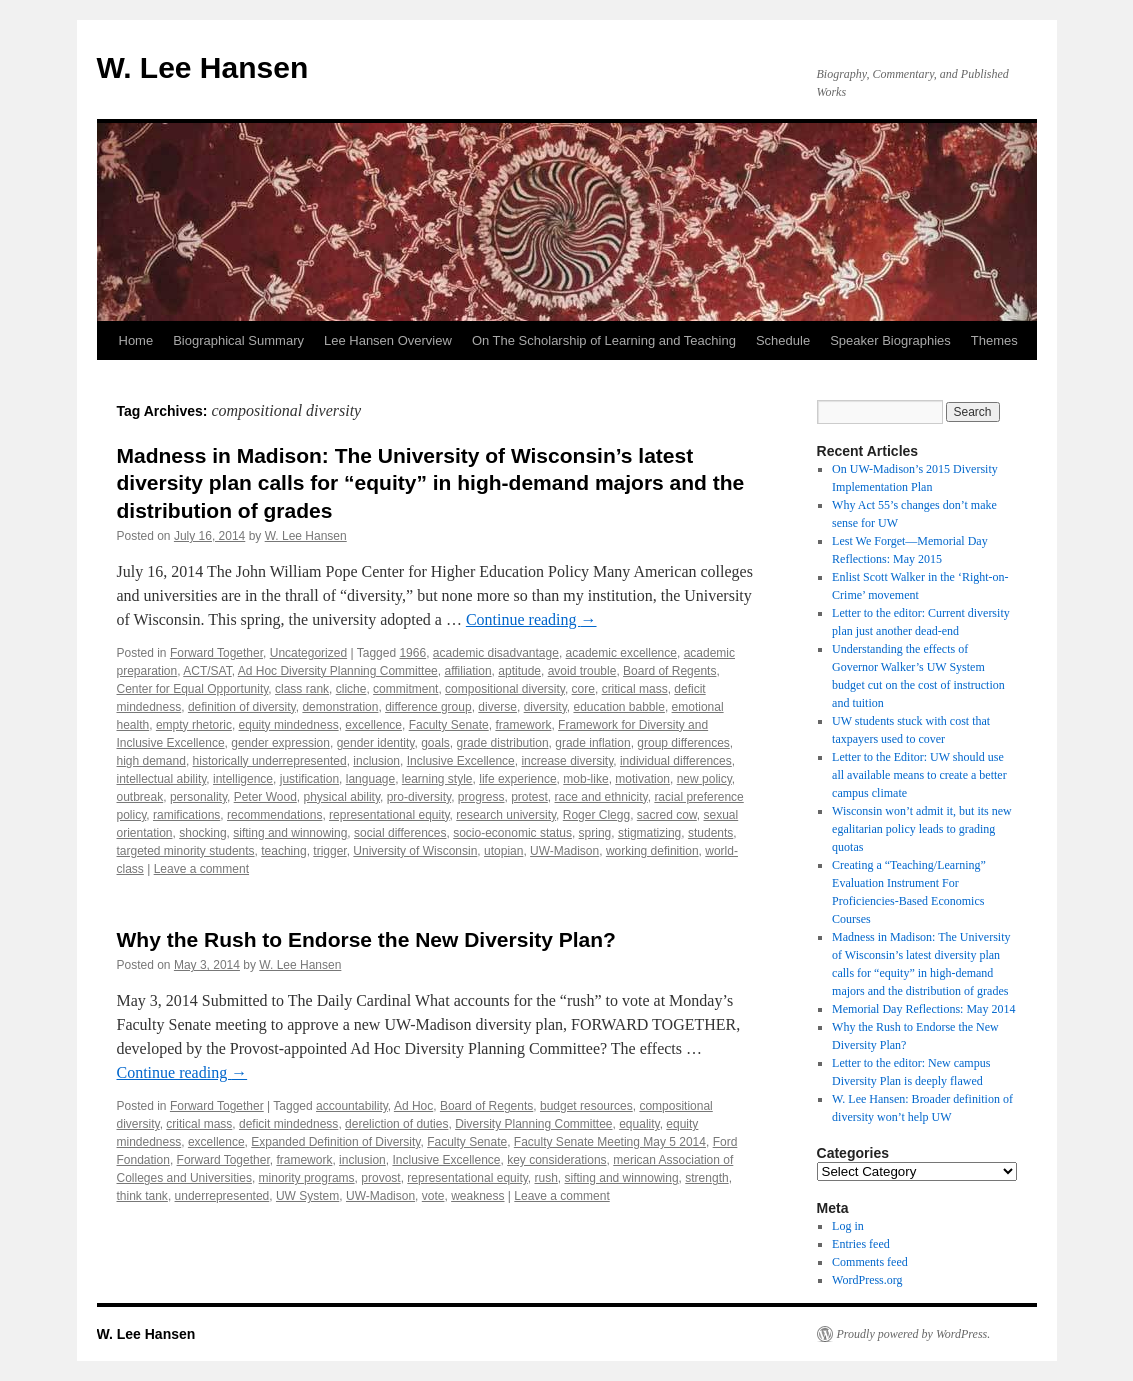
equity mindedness (289, 725)
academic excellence (621, 653)
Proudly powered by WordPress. (914, 1334)
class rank (302, 689)
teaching (283, 851)
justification (309, 779)
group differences (683, 743)
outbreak (140, 797)
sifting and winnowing (290, 833)
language (370, 779)
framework (523, 725)
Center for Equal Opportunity (193, 689)
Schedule (783, 340)
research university (506, 815)
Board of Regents (669, 671)
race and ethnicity (601, 797)
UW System (307, 1196)
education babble (618, 707)
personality (198, 797)
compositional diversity (505, 689)
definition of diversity (242, 707)
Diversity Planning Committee (533, 1124)
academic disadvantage (496, 653)
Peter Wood (265, 797)
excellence (373, 725)
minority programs (307, 1178)
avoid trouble (582, 671)
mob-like (585, 779)
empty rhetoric (194, 725)
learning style (437, 779)
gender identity (376, 743)
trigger (329, 851)
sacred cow (667, 815)
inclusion (376, 761)
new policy (704, 779)
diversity (545, 707)
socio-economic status (512, 833)
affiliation (467, 671)
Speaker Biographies (890, 340)
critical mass (635, 689)
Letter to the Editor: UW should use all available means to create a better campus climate (919, 775)
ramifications (186, 815)
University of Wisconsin (415, 851)
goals (435, 743)
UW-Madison (564, 851)
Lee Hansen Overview (388, 340)
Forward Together (216, 653)
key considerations (556, 1160)
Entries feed (861, 1244)
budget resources (586, 1106)
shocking (202, 833)
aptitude (519, 671)
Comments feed (870, 1262)
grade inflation (592, 743)
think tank (142, 1196)
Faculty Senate (449, 725)
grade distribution (503, 743)
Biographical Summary (238, 340)
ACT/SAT (207, 671)
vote (433, 1196)
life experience (517, 779)
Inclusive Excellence (461, 761)
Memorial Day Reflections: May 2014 (923, 1009)
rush (546, 1178)
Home (136, 340)
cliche (351, 689)
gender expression (280, 743)
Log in (848, 1226)
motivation (642, 779)
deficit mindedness (288, 1124)
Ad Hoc (413, 1106)
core (583, 689)
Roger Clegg (596, 815)
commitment (405, 689)
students (710, 833)
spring (595, 833)
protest (529, 797)
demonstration (340, 707)
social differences (400, 833)
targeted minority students (186, 851)
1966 (412, 653)
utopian (503, 851)
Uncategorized (308, 653)
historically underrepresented (270, 761)
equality (639, 1124)
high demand (151, 761)
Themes (994, 340)
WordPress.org (867, 1280)
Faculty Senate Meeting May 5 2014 (610, 1142)
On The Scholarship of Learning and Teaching (604, 340)
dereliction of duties (396, 1124)
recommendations (274, 815)
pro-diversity (419, 797)
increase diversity (567, 761)
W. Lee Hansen (203, 67)
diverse (497, 707)
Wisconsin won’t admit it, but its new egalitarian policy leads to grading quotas (922, 829)
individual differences (676, 761)
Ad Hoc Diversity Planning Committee (338, 671)
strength (706, 1178)
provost (380, 1178)
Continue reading (531, 619)
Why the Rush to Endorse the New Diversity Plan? (366, 939)
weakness (477, 1196)
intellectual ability (162, 779)
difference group (428, 707)
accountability (352, 1106)
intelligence (243, 779)
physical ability (342, 797)
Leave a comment (201, 869)
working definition (652, 851)
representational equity (389, 815)
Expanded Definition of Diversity (335, 1142)
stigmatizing (649, 833)
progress (481, 797)
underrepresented (222, 1196)
